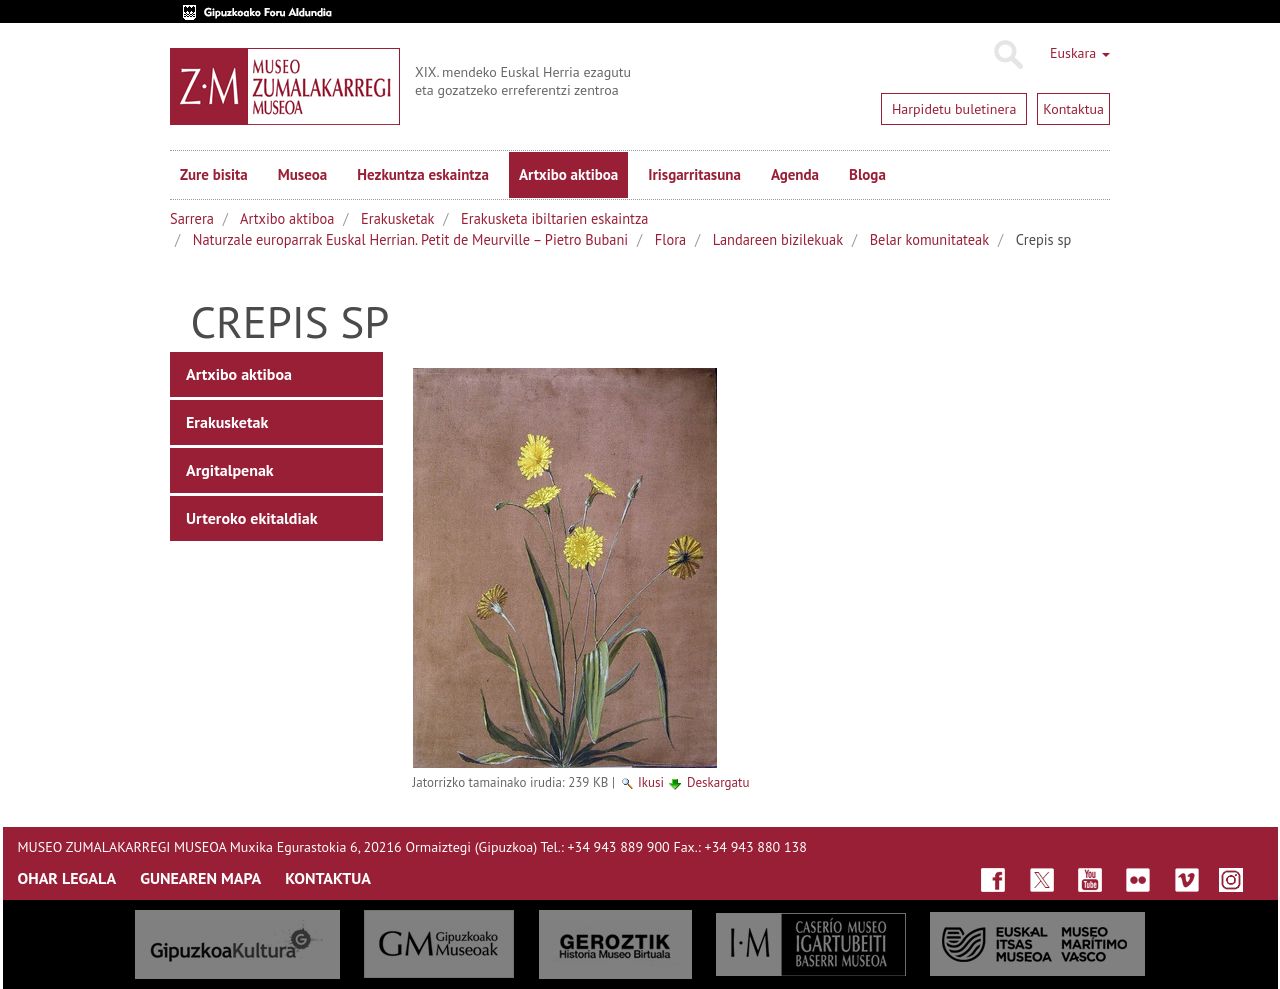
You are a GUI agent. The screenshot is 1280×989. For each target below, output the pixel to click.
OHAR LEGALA (67, 878)
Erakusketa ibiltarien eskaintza (554, 218)
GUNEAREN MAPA (200, 878)
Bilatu (1007, 55)
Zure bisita (214, 174)
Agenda (795, 174)
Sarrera (192, 218)
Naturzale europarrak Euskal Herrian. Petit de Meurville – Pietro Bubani (410, 239)
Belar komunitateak (929, 239)
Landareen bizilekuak (778, 239)
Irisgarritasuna (694, 174)
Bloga (867, 174)
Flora (670, 239)
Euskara (1080, 53)
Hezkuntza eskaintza (423, 174)
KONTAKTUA (328, 878)
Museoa (302, 174)
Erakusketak (397, 218)
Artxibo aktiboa (568, 174)
